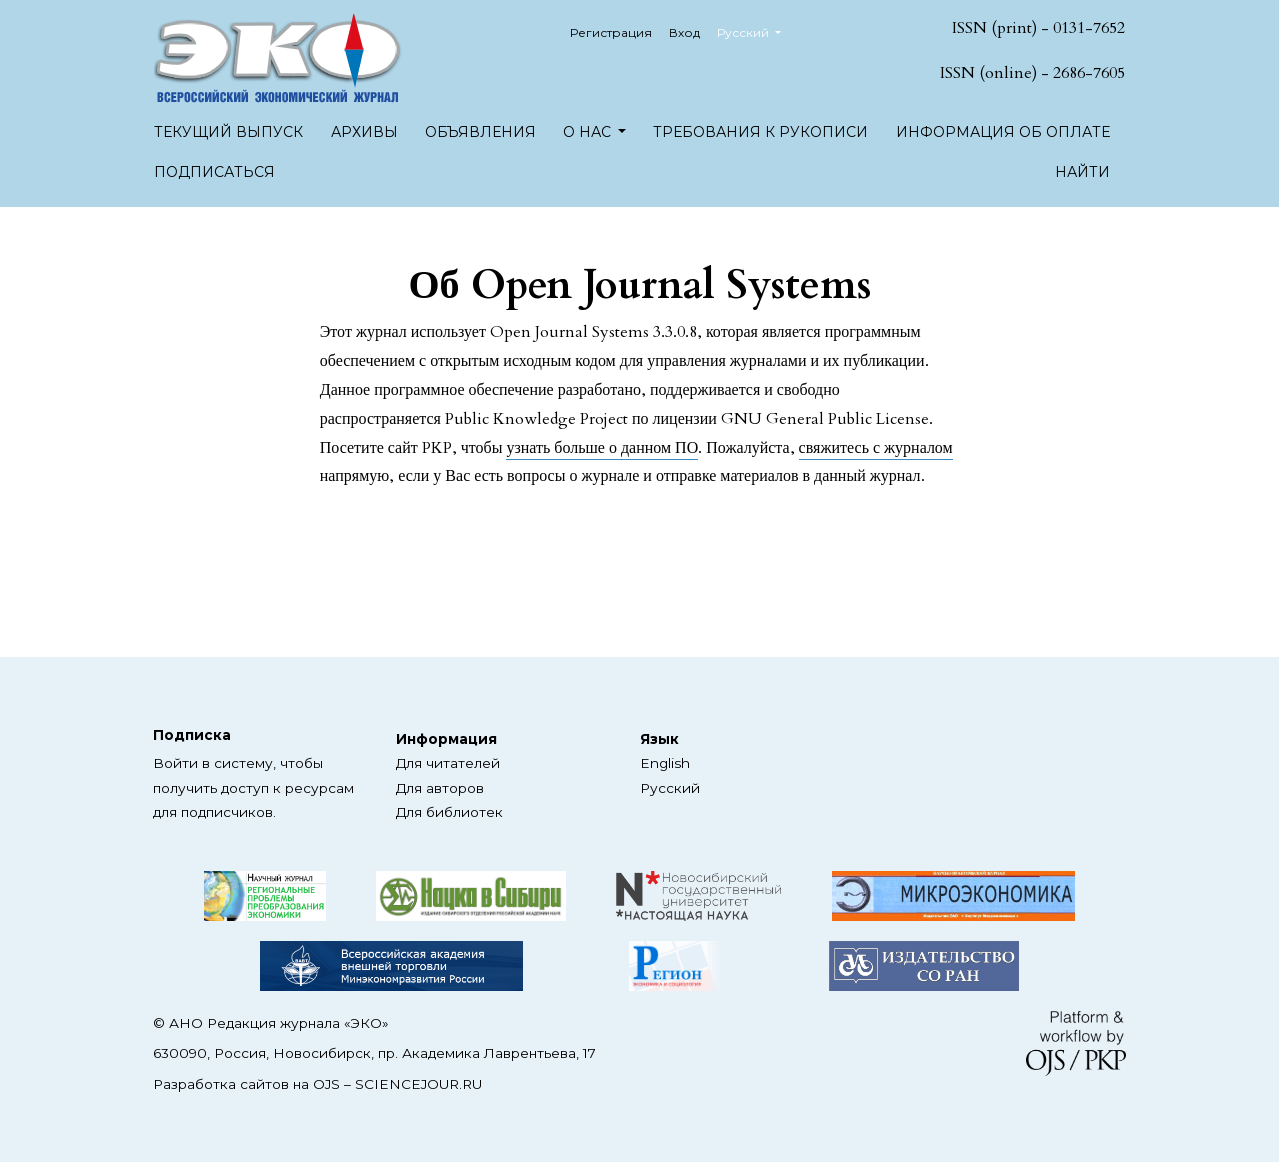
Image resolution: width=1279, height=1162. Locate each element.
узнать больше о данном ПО (602, 448)
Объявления (480, 132)
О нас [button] (589, 132)
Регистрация (611, 32)
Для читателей (448, 763)
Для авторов (440, 788)
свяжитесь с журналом (876, 448)
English (665, 763)
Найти (1082, 172)
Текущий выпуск (228, 132)
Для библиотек (449, 812)
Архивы (364, 132)
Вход (684, 32)
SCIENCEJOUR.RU (418, 1084)
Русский (756, 30)
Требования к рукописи (760, 132)
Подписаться (214, 172)
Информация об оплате (1003, 132)
